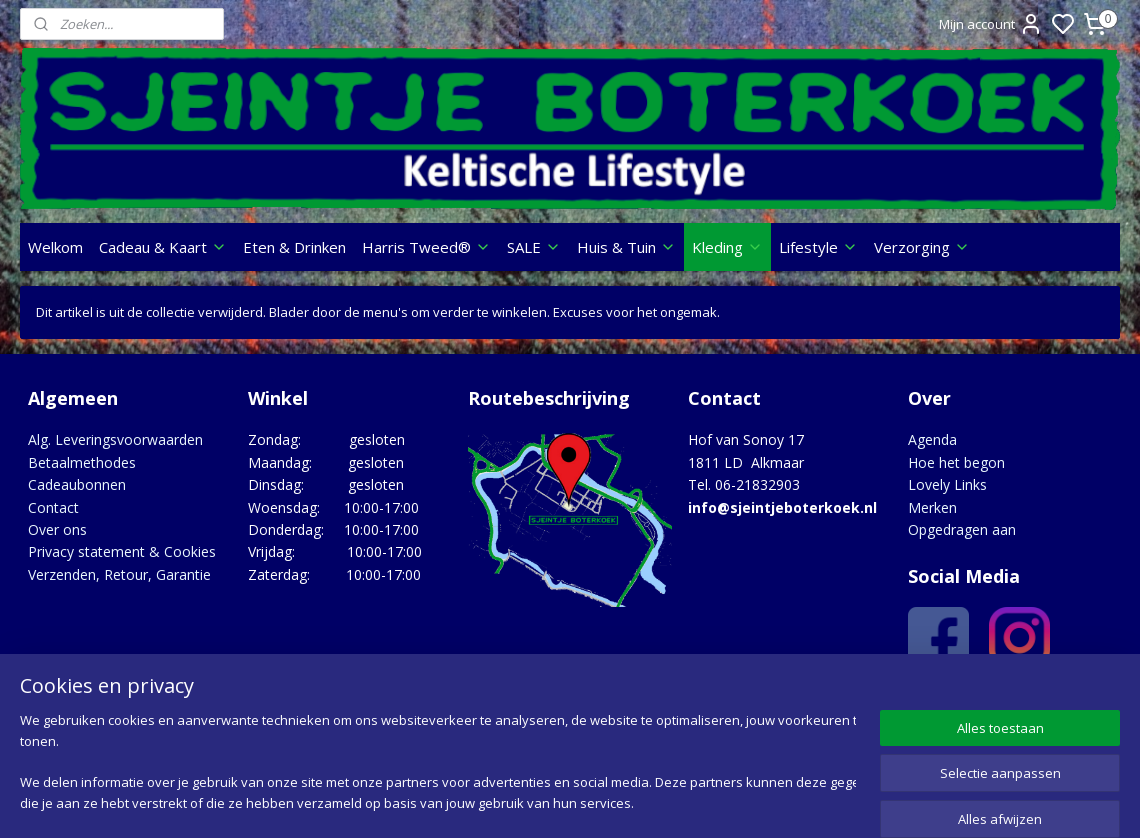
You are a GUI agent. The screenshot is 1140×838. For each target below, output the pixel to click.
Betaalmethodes (82, 462)
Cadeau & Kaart (163, 247)
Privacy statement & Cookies (122, 551)
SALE (534, 247)
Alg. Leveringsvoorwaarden (115, 439)
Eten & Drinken (294, 247)
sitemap (648, 801)
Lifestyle (818, 247)
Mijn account (991, 24)
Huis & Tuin (626, 247)
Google (1076, 700)
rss (690, 801)
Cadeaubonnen (77, 484)
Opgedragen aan (962, 529)
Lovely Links (947, 484)
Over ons (57, 529)
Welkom (55, 247)
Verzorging (922, 247)
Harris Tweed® (426, 247)
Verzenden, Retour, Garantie (119, 574)
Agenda (932, 439)
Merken (932, 507)
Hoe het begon (956, 462)
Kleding (727, 247)
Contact (53, 507)
